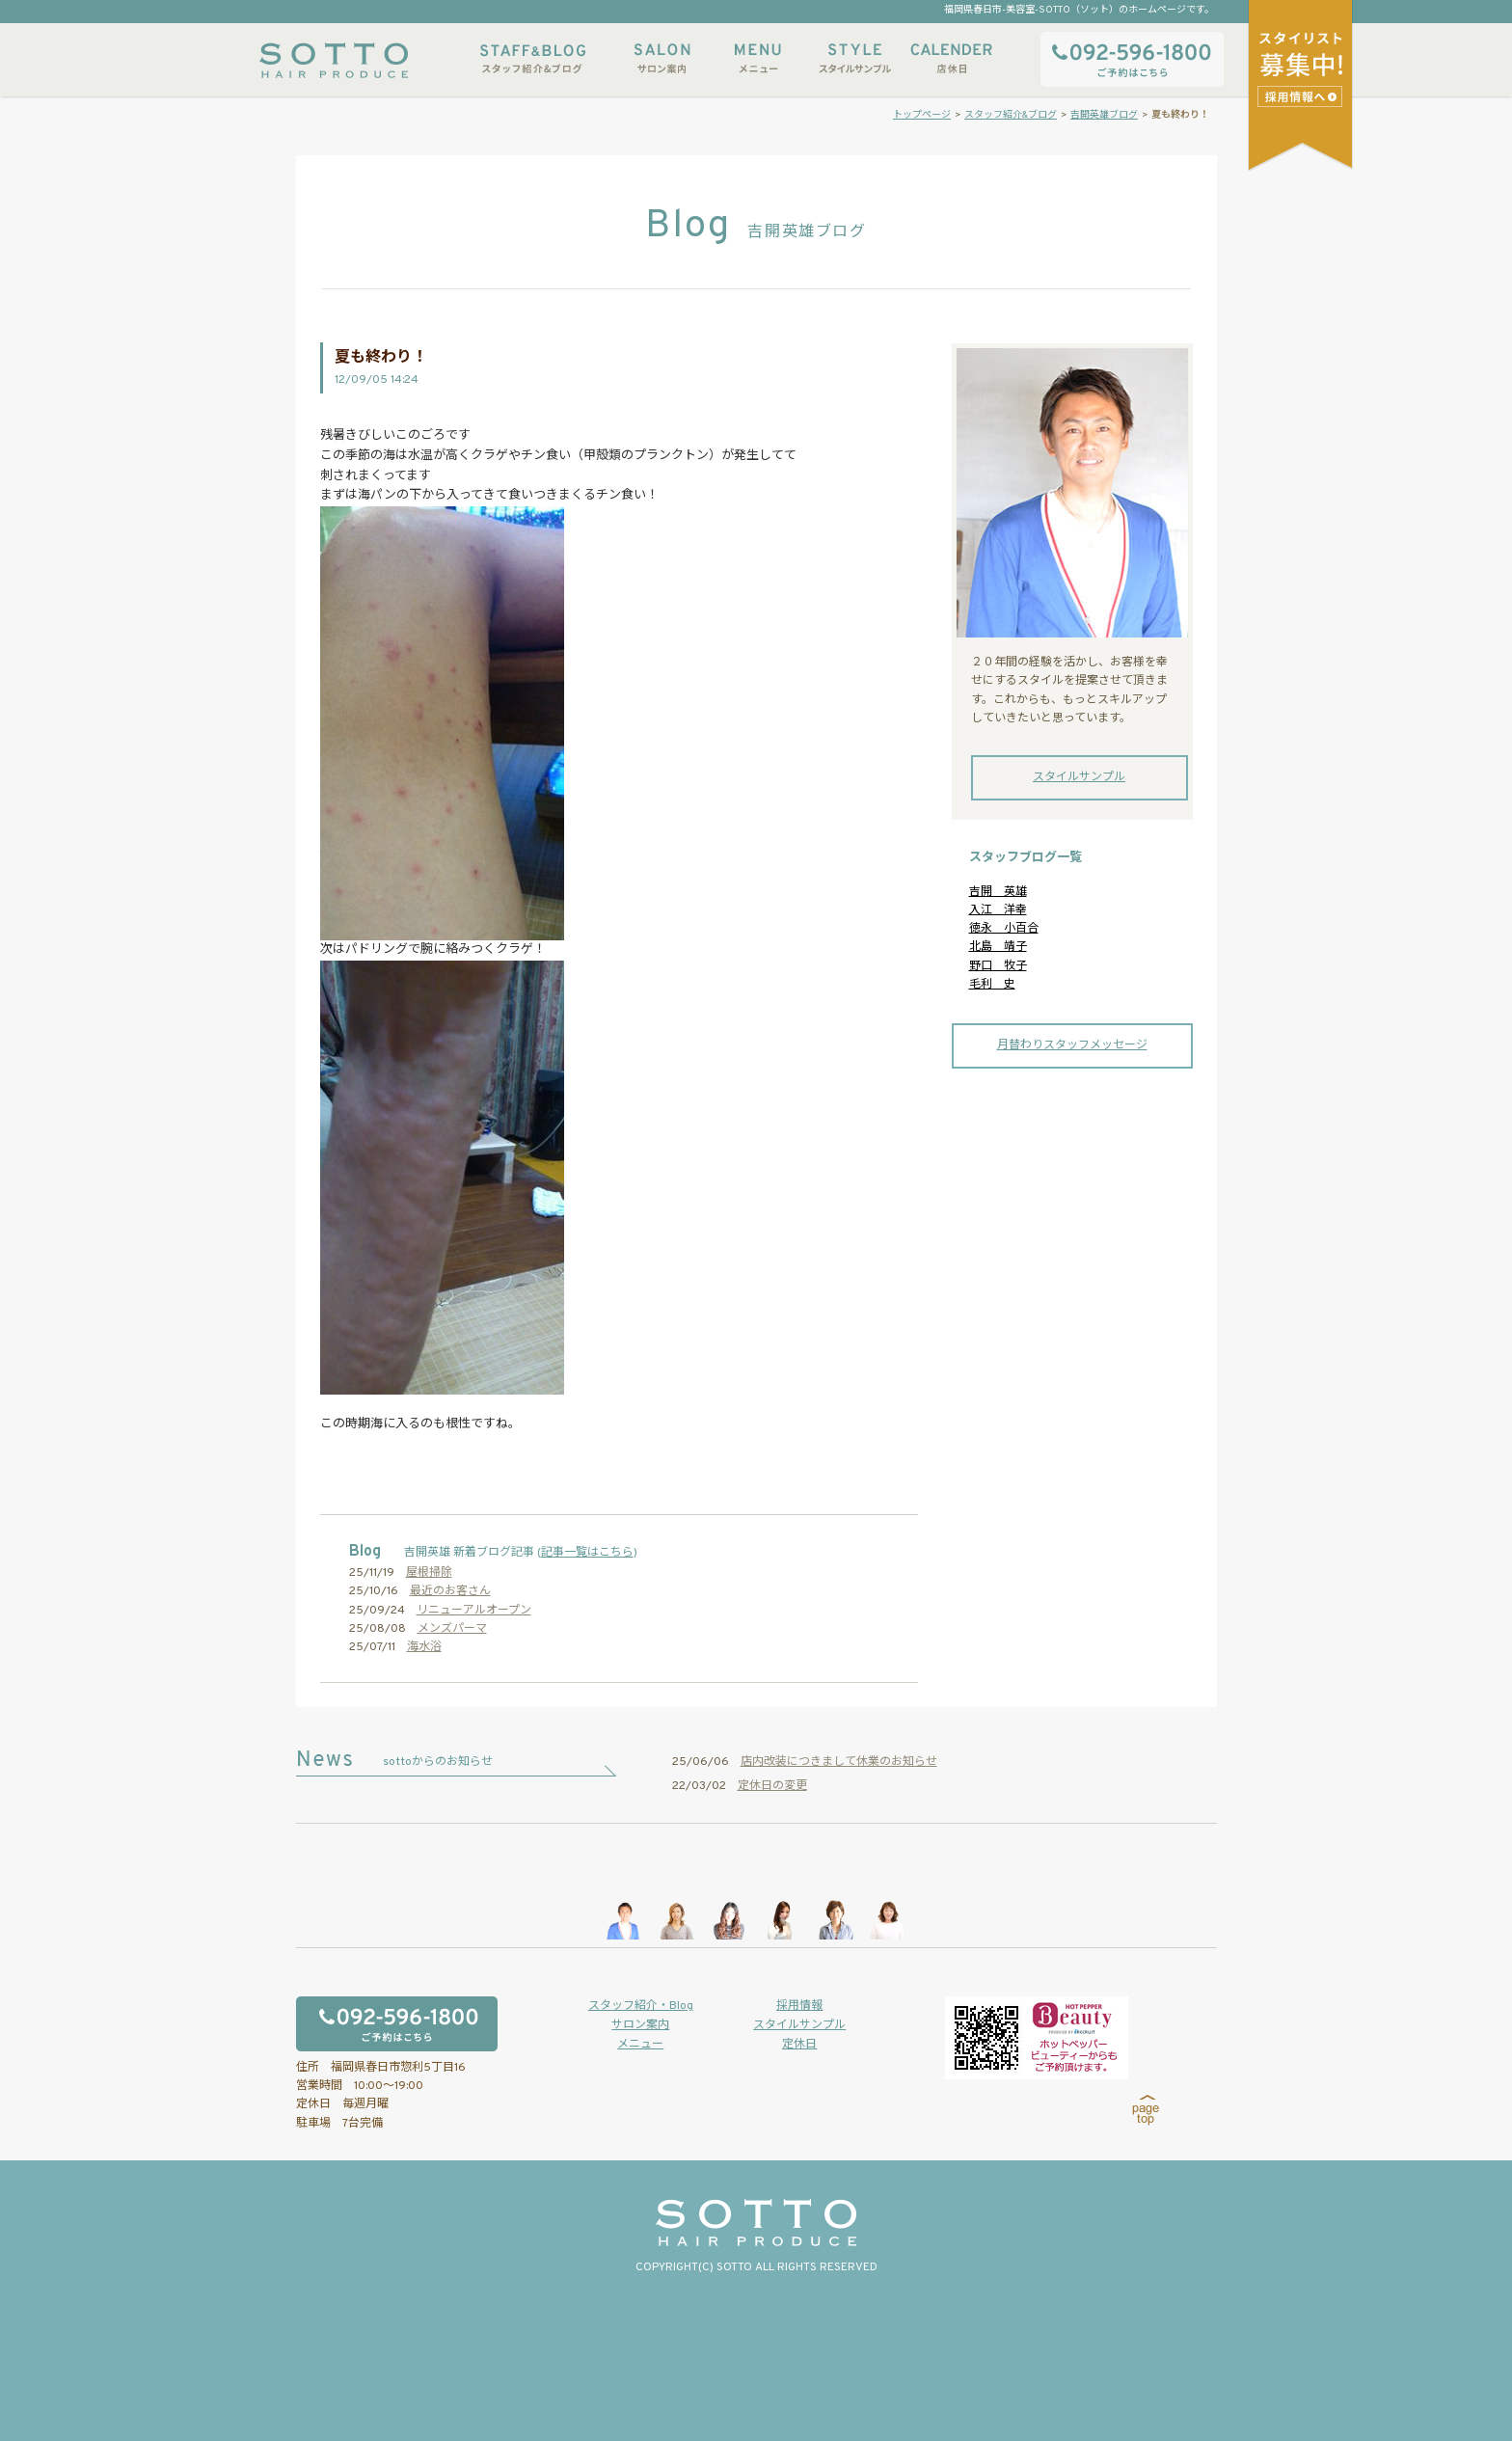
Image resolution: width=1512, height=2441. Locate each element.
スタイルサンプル (854, 58)
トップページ (922, 115)
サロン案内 (661, 58)
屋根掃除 (429, 1573)
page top (1146, 2110)
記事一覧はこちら (587, 1552)
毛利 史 (992, 984)
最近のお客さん (450, 1591)
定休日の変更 (772, 1786)
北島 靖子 (998, 947)
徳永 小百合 (1004, 928)
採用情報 (799, 2006)
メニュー (758, 58)
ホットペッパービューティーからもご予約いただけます (1036, 2037)
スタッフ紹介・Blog (640, 2006)
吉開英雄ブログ (1104, 115)
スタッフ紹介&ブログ (532, 58)
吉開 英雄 (998, 892)
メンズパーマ (452, 1629)
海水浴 (424, 1647)
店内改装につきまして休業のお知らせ (839, 1762)
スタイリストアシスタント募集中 (1302, 96)
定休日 (799, 2044)
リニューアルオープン (474, 1610)
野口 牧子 (998, 966)
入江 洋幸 (998, 910)
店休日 (951, 58)
